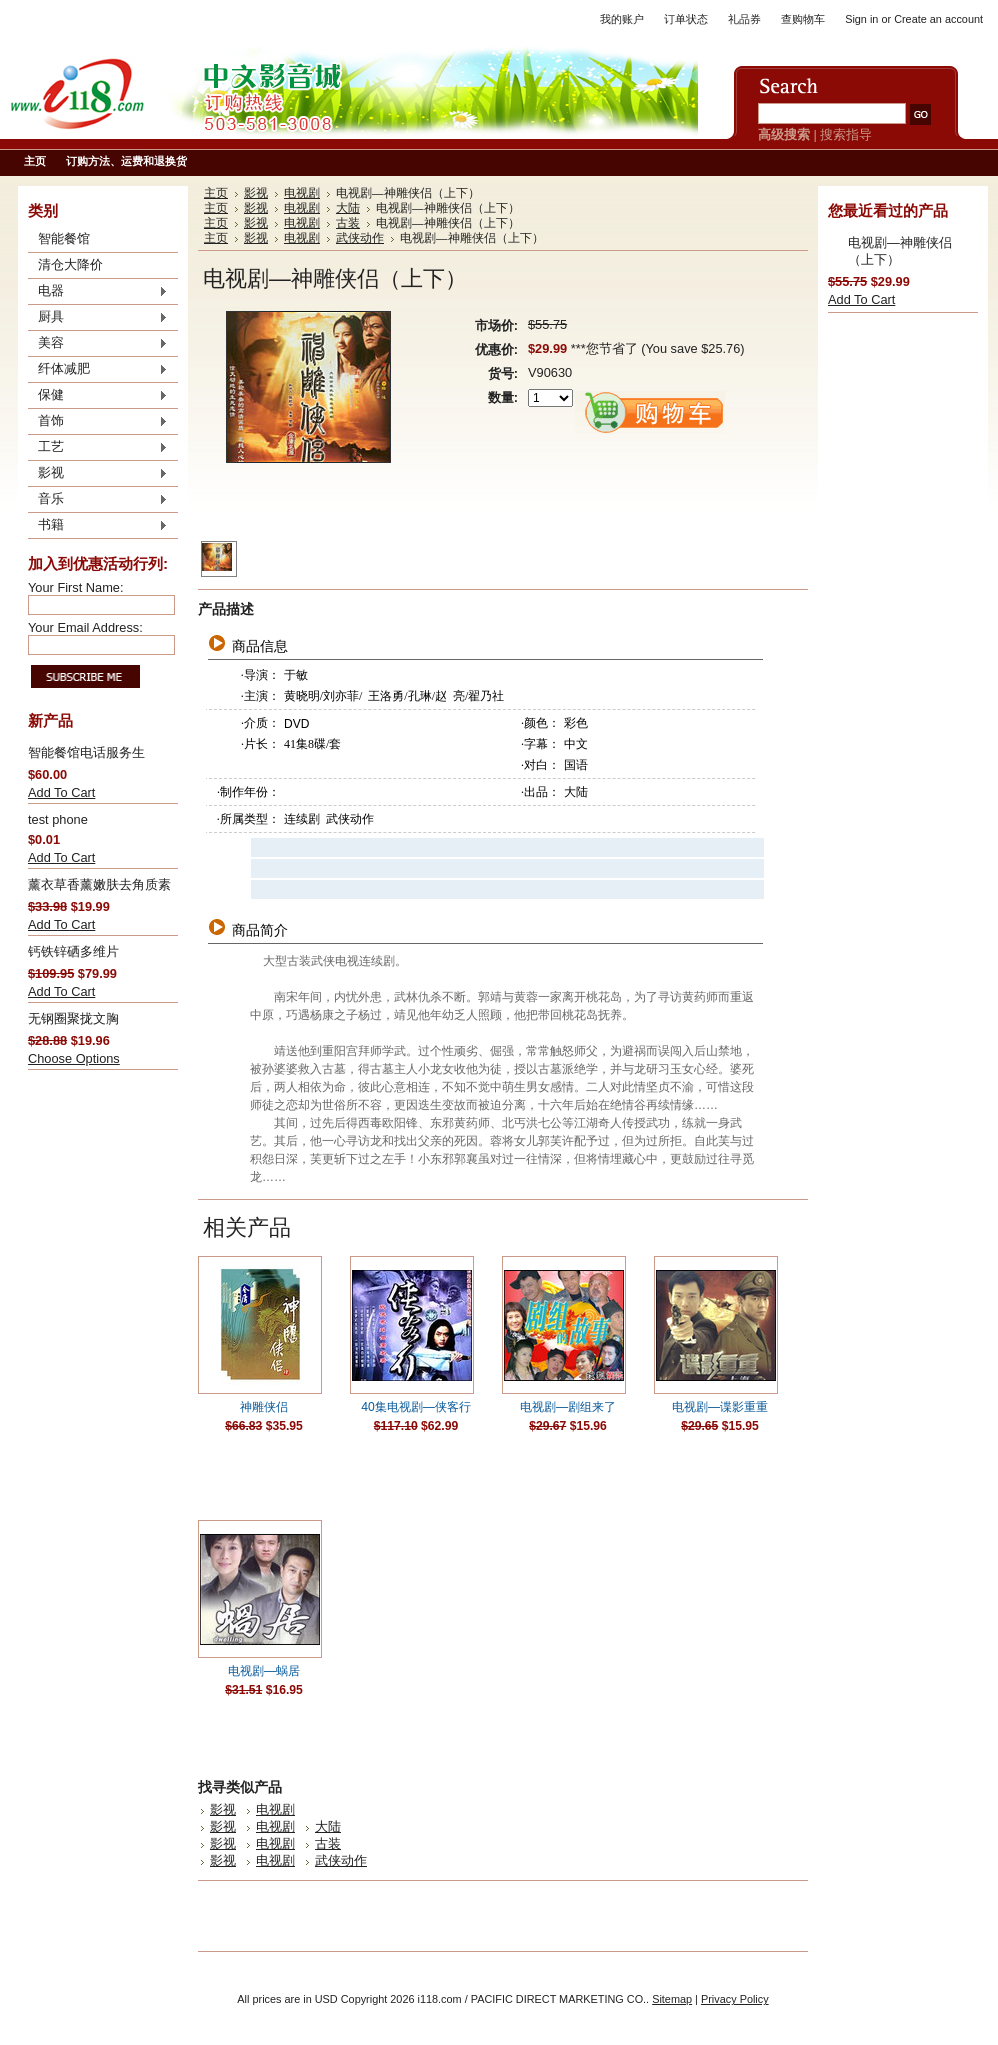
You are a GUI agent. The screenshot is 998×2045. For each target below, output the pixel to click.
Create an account (938, 19)
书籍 (98, 526)
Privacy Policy (735, 1999)
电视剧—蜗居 (264, 1671)
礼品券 (744, 19)
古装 (348, 223)
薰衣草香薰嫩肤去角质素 (99, 884)
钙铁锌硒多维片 (73, 951)
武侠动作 (360, 238)
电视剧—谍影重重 (720, 1407)
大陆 (348, 208)
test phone (58, 819)
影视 (98, 474)
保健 (98, 396)
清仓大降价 (70, 264)
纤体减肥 (98, 370)
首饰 (98, 422)
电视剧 (302, 193)
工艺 (98, 448)
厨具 (98, 318)
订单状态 (686, 19)
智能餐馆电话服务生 (86, 752)
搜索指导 (846, 134)
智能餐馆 (64, 238)
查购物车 (803, 19)
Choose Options (74, 1058)
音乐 (98, 500)
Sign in (861, 19)
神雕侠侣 (264, 1407)
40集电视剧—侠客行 (416, 1407)
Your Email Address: (85, 627)
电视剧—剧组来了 (568, 1407)
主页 (216, 193)
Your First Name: (76, 587)
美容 (98, 344)
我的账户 (622, 19)
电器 (98, 292)
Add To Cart (61, 792)
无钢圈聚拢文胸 (73, 1018)
